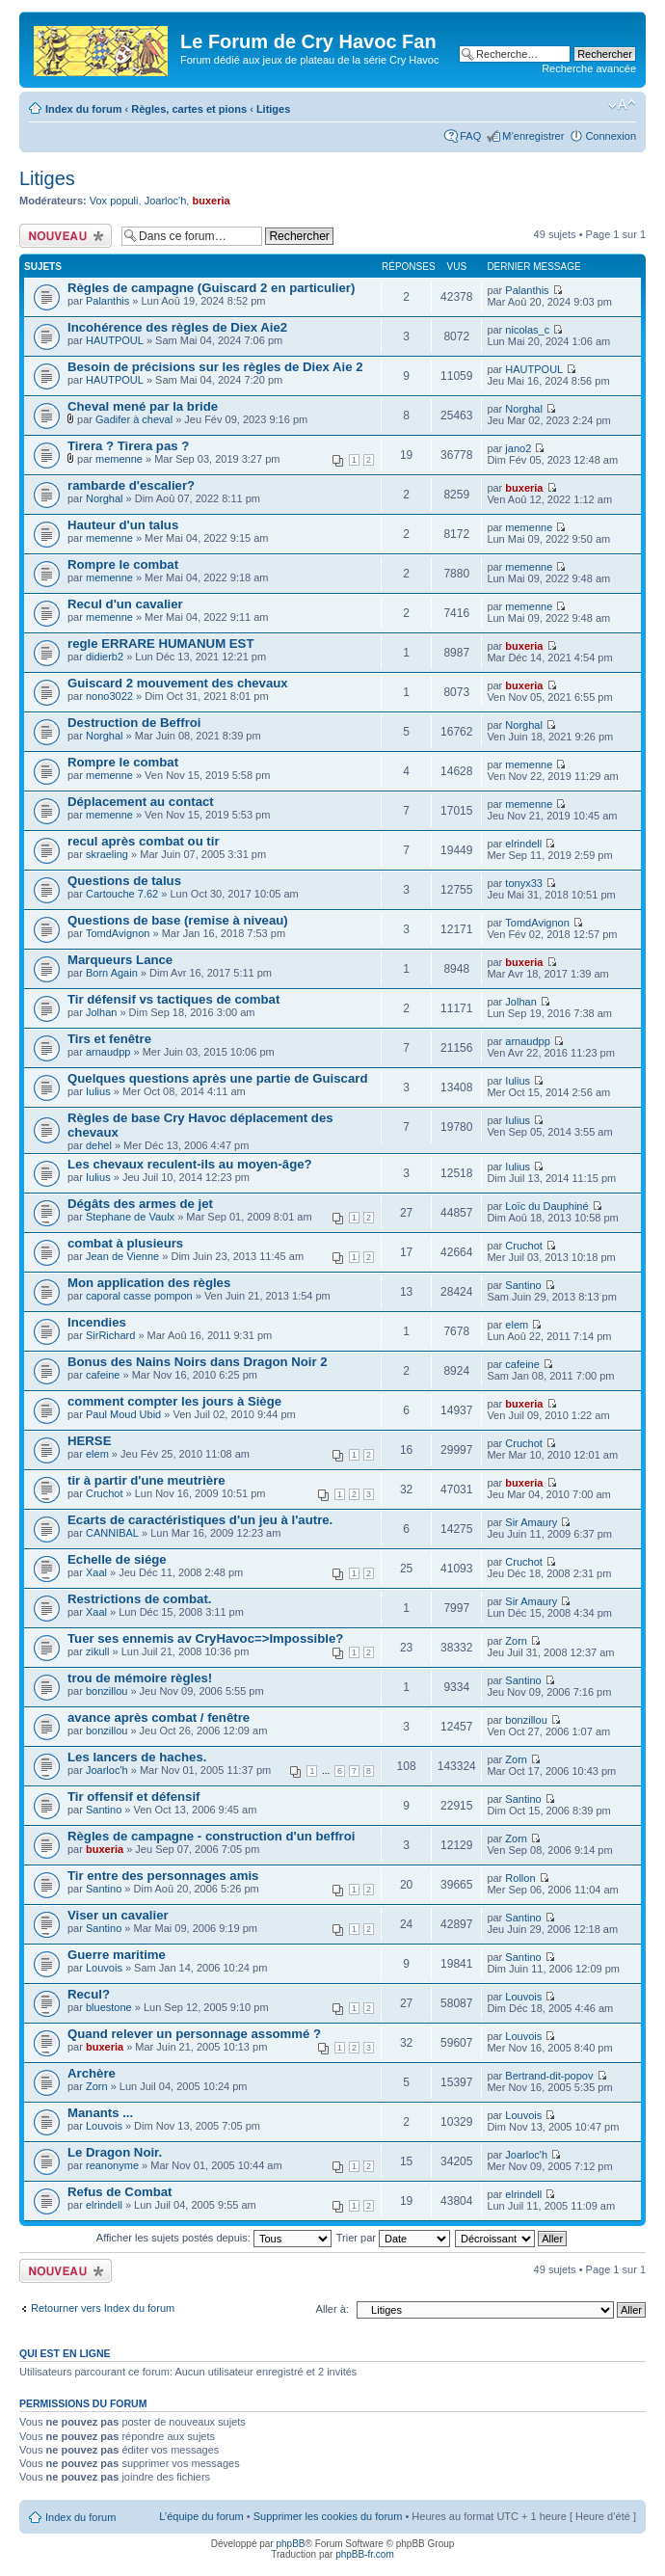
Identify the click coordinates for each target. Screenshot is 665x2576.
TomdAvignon (117, 933)
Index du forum (83, 109)
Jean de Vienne (122, 1256)
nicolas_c (527, 329)
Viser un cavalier (118, 1915)
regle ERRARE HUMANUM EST (160, 643)
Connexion (610, 136)
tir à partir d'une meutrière (146, 1480)
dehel (99, 1145)
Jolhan (101, 1012)
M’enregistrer (533, 136)
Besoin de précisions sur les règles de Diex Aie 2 (215, 367)
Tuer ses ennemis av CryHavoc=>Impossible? (205, 1638)
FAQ (470, 136)
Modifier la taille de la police (622, 105)
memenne (119, 459)
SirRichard (110, 1335)
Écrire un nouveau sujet (65, 236)
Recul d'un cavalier (125, 604)
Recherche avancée (589, 68)
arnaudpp (108, 1052)
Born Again (112, 973)
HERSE (89, 1441)
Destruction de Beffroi (133, 722)
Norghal (524, 409)
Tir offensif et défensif (133, 1796)
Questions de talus (124, 880)
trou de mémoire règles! (139, 1678)
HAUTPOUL (115, 340)
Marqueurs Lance (120, 960)
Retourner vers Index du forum (102, 2308)
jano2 (518, 448)
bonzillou (106, 1691)
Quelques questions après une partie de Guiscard (217, 1078)
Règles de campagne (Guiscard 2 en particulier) (211, 288)
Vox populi (114, 200)
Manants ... (100, 2113)
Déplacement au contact (140, 801)
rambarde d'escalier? (131, 485)
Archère (91, 2073)
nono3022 (109, 696)
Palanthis (107, 301)
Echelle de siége (117, 1559)
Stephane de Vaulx (130, 1216)
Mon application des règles (148, 1282)
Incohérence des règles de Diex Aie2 (177, 327)
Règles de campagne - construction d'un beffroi (211, 1836)
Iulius (98, 1091)
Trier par (393, 2237)
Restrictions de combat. (139, 1599)
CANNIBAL (112, 1533)
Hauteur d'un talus (122, 525)
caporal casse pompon (139, 1295)
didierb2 (104, 656)
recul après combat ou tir (143, 841)
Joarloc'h (166, 200)
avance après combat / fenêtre (158, 1717)
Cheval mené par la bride (142, 406)
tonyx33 (524, 883)
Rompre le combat (122, 564)
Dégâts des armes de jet (140, 1203)
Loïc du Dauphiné (546, 1206)
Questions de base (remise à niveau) (177, 920)
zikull (97, 1651)
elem (516, 1324)
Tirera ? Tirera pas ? (128, 446)
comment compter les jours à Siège (174, 1401)
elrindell (523, 843)
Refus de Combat (119, 2192)
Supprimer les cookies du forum (328, 2516)
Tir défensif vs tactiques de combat (173, 999)
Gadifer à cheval (134, 419)
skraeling (107, 854)
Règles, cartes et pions (189, 109)
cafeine (103, 1375)
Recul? (88, 1994)
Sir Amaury (531, 1522)
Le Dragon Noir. (114, 2152)
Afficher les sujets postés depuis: (214, 2237)
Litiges (273, 109)
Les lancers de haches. (136, 1757)
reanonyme (112, 2165)
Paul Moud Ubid (123, 1414)
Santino (523, 1285)
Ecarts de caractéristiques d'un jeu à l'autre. (199, 1520)
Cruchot (524, 1245)
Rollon (520, 1878)
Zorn (516, 1641)
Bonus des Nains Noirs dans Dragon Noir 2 (197, 1362)
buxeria (210, 200)
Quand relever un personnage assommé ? (194, 2033)
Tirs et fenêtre (109, 1039)
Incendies (96, 1322)
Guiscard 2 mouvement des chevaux (177, 683)
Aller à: (332, 2309)
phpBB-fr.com (364, 2554)
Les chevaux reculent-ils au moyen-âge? (189, 1164)
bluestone (109, 2007)
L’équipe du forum (201, 2516)
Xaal (96, 1572)
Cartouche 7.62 (122, 893)
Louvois (104, 1967)
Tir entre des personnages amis (162, 1875)
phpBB (290, 2543)
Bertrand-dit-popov (549, 2075)
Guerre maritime (116, 1954)
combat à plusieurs (125, 1243)
